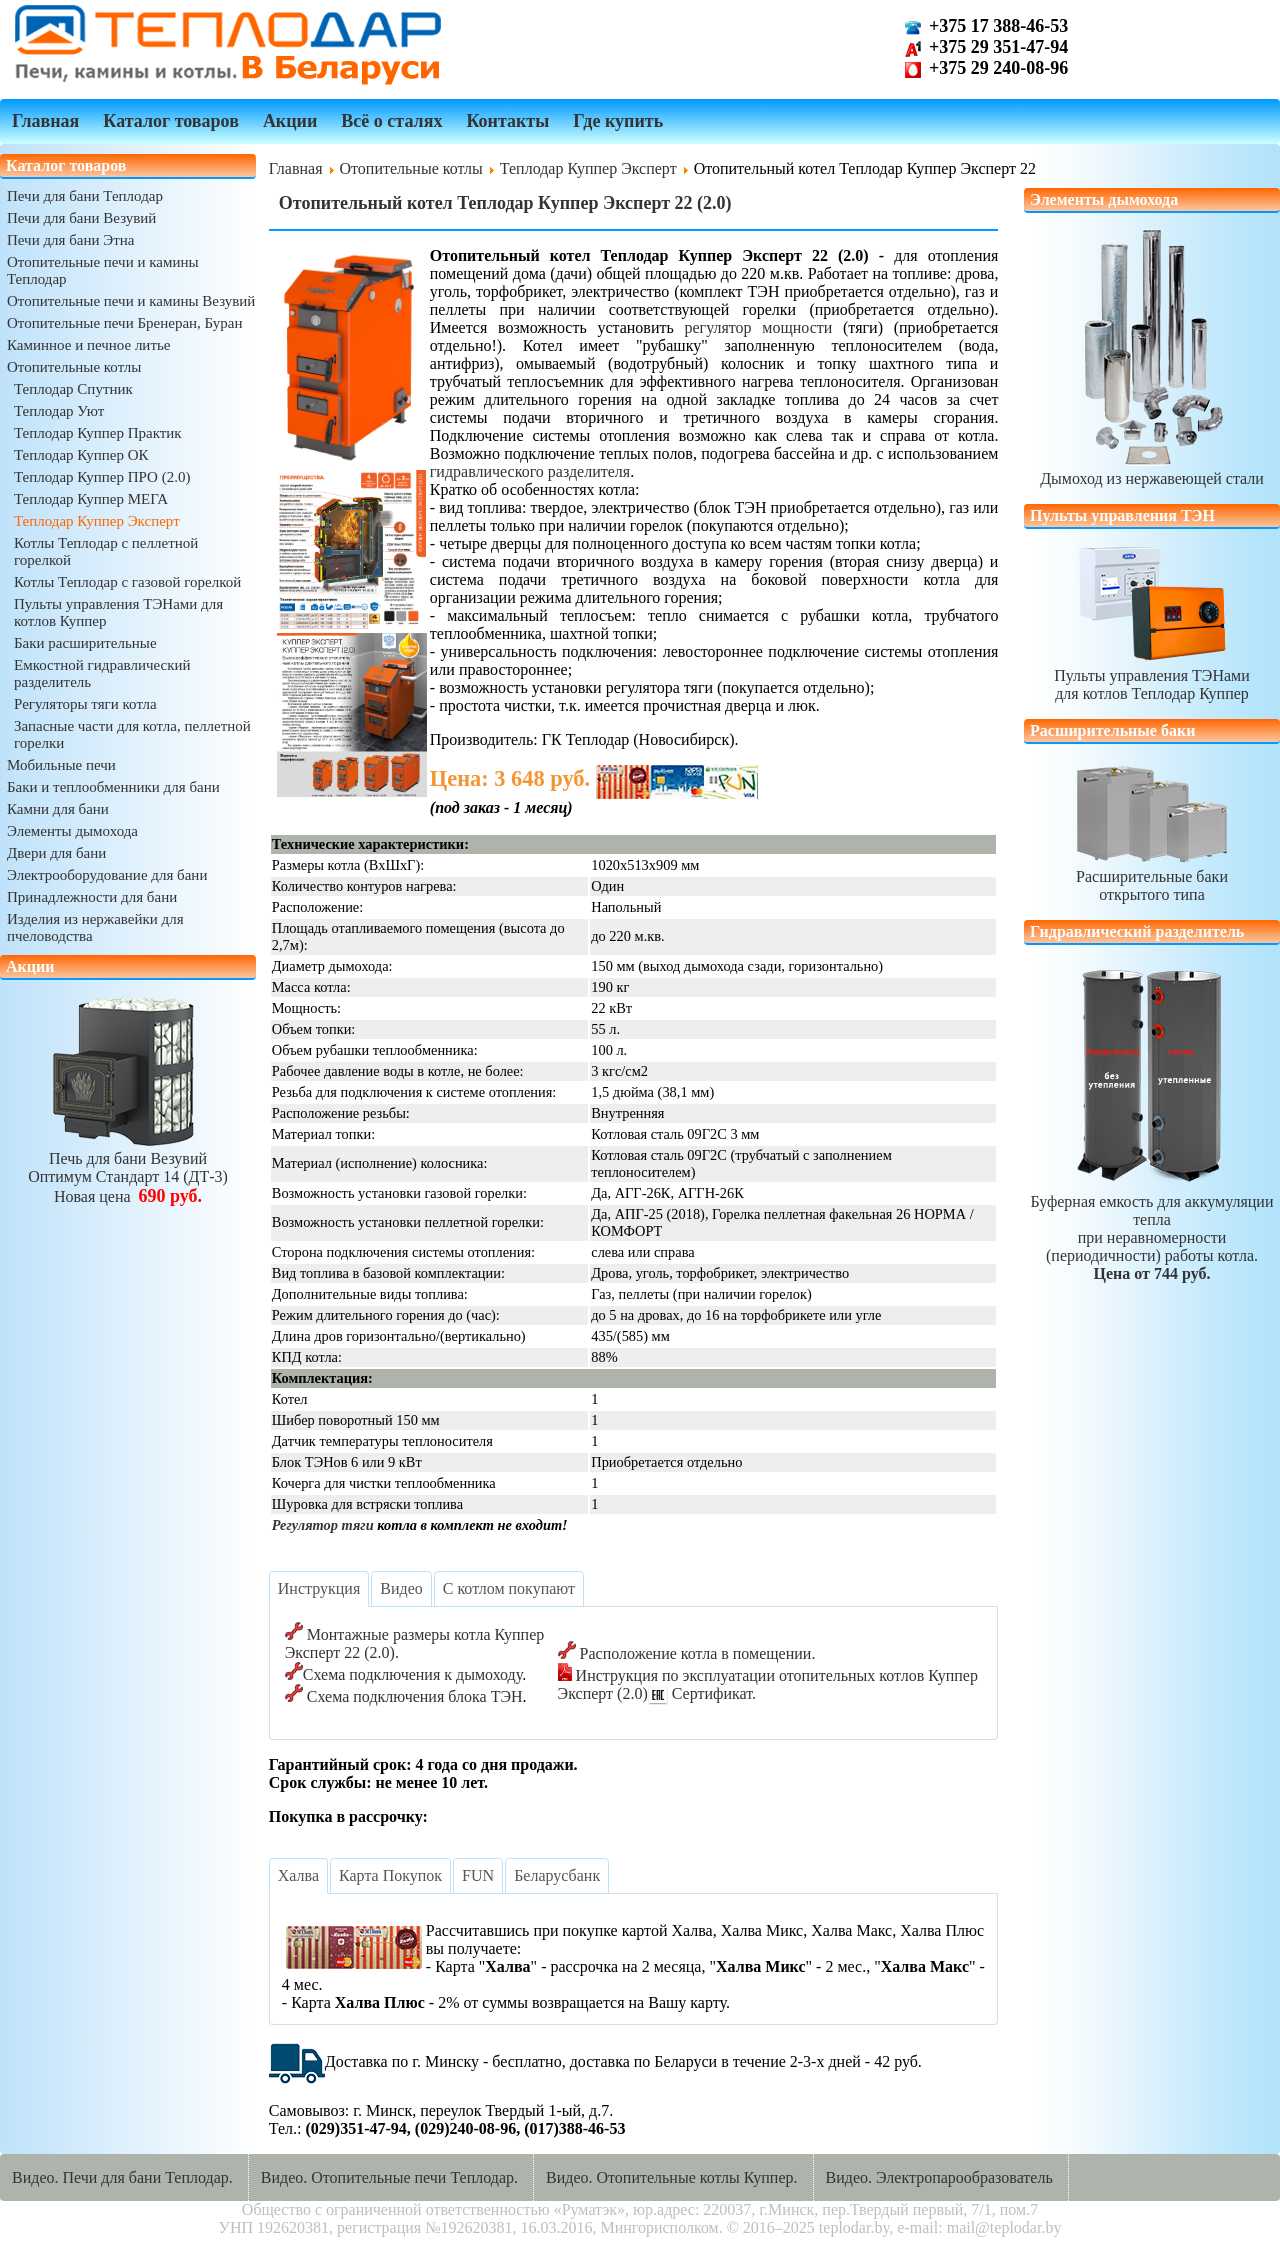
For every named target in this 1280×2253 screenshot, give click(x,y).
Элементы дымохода (72, 831)
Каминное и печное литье (88, 345)
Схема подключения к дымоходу (412, 1674)
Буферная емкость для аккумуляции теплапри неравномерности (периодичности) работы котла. (1151, 1228)
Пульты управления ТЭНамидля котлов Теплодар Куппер (1152, 675)
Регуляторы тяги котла (85, 704)
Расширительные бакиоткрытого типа (1152, 876)
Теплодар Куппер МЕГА (91, 499)
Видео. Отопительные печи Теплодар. (389, 2177)
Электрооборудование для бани (107, 875)
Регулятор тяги (323, 1525)
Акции (290, 121)
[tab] (319, 1589)
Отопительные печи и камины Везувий (131, 301)
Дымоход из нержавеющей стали (1152, 469)
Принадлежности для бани (92, 897)
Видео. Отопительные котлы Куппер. (672, 2177)
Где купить (618, 121)
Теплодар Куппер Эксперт (97, 521)
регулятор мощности (758, 327)
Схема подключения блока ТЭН (415, 1696)
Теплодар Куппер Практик (98, 433)
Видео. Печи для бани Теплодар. (122, 2177)
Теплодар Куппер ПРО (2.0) (102, 477)
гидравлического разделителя (530, 471)
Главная (45, 121)
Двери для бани (56, 853)
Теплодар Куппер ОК (81, 455)
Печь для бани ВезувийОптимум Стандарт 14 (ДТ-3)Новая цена (128, 1168)
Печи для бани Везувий (81, 218)
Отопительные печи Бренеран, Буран (125, 323)
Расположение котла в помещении (696, 1653)
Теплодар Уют (59, 411)
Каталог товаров (171, 121)
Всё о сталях (391, 121)
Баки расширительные (85, 643)
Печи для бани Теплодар (85, 196)
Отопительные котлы (74, 367)
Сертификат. (712, 1693)
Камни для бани (58, 809)
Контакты (507, 121)
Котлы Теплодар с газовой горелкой (127, 582)
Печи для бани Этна (70, 240)
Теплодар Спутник (73, 389)
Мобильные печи (61, 765)
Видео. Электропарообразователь (939, 2177)
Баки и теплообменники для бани (113, 787)
